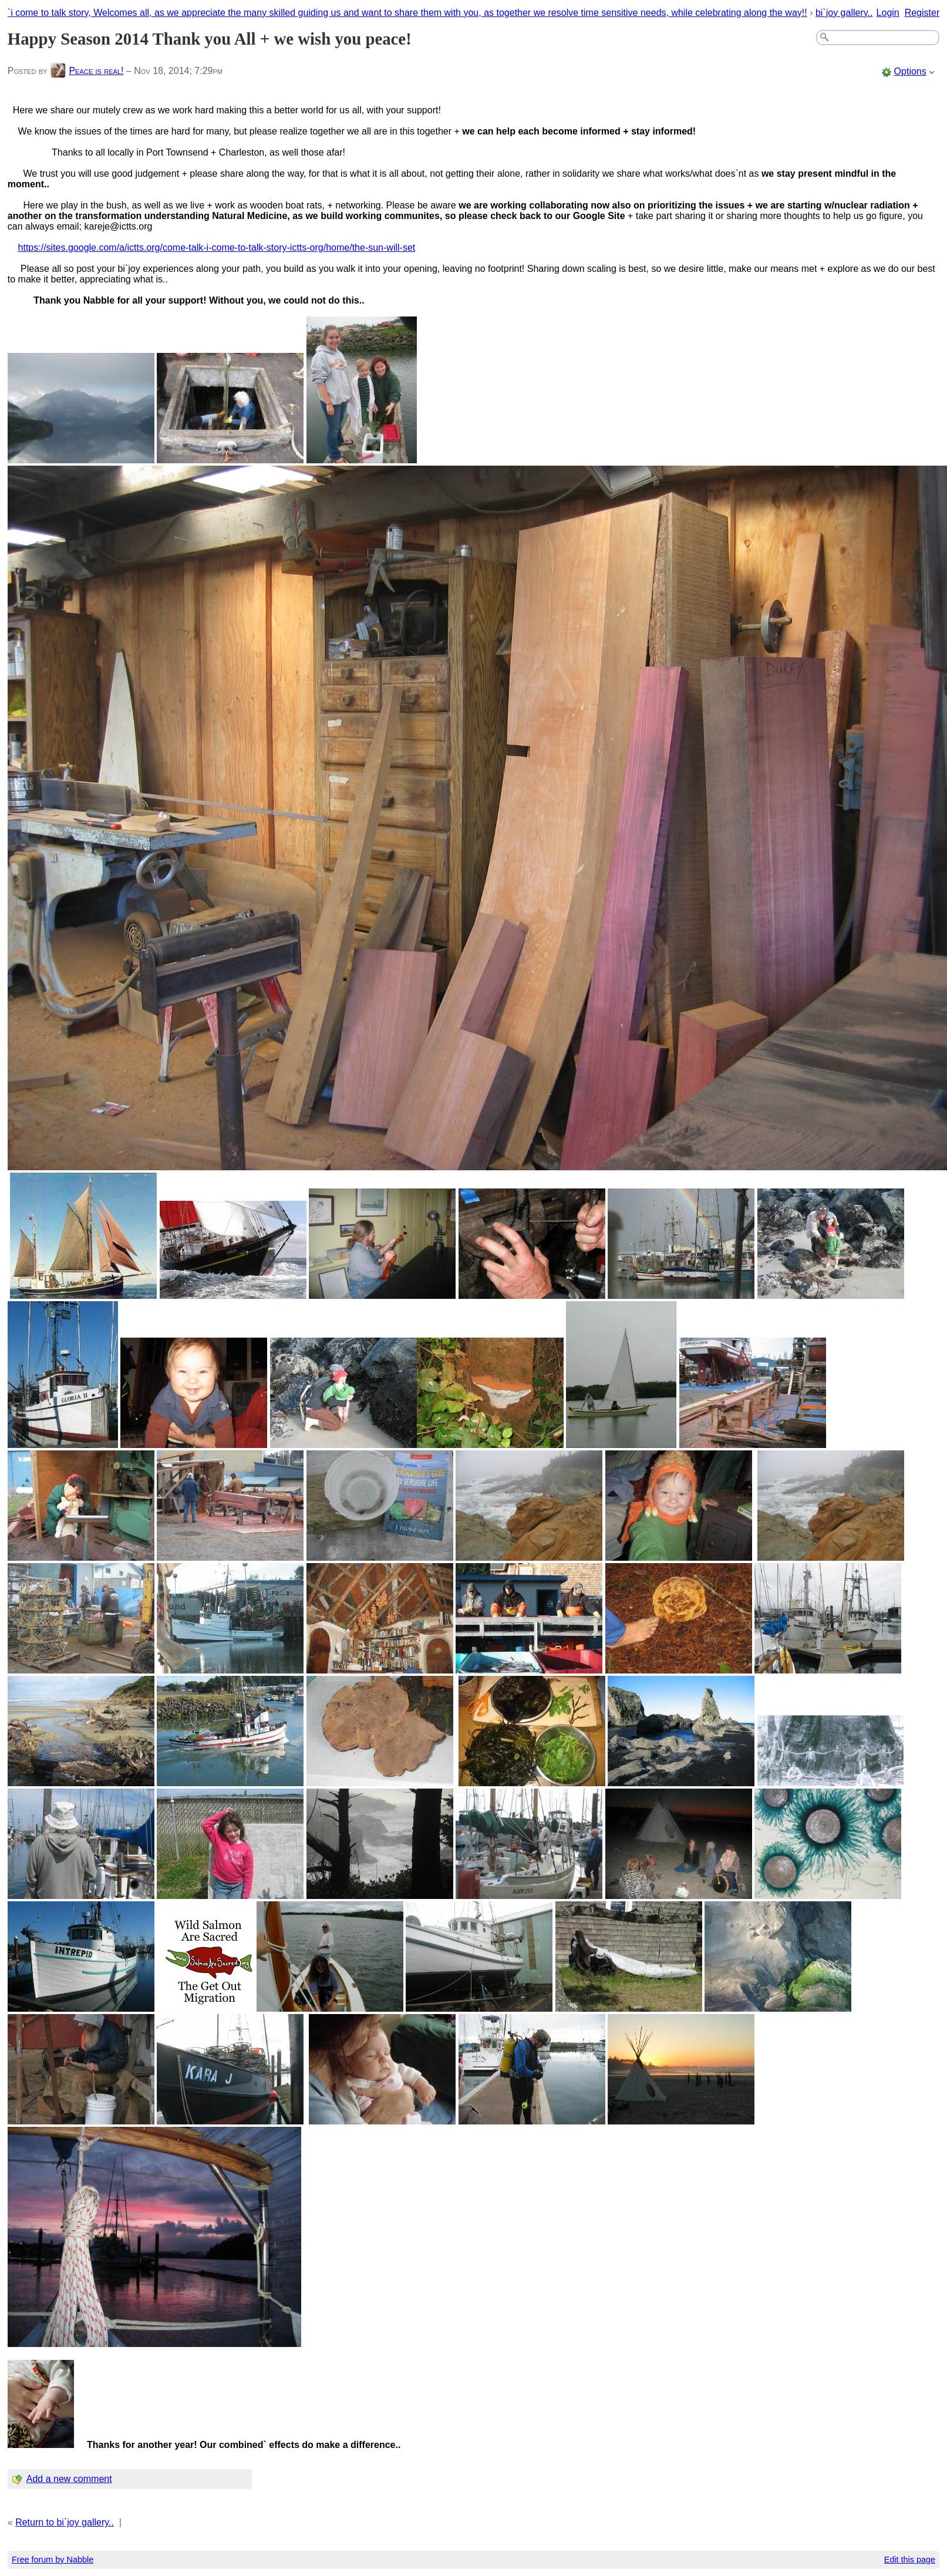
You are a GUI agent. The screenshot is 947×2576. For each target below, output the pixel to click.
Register (922, 13)
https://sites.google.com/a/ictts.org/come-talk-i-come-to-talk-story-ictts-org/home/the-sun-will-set (217, 247)
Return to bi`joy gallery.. (64, 2522)
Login (888, 13)
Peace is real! (96, 71)
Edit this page (909, 2559)
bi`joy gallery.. (844, 13)
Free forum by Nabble (52, 2559)
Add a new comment (69, 2479)
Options (910, 71)
